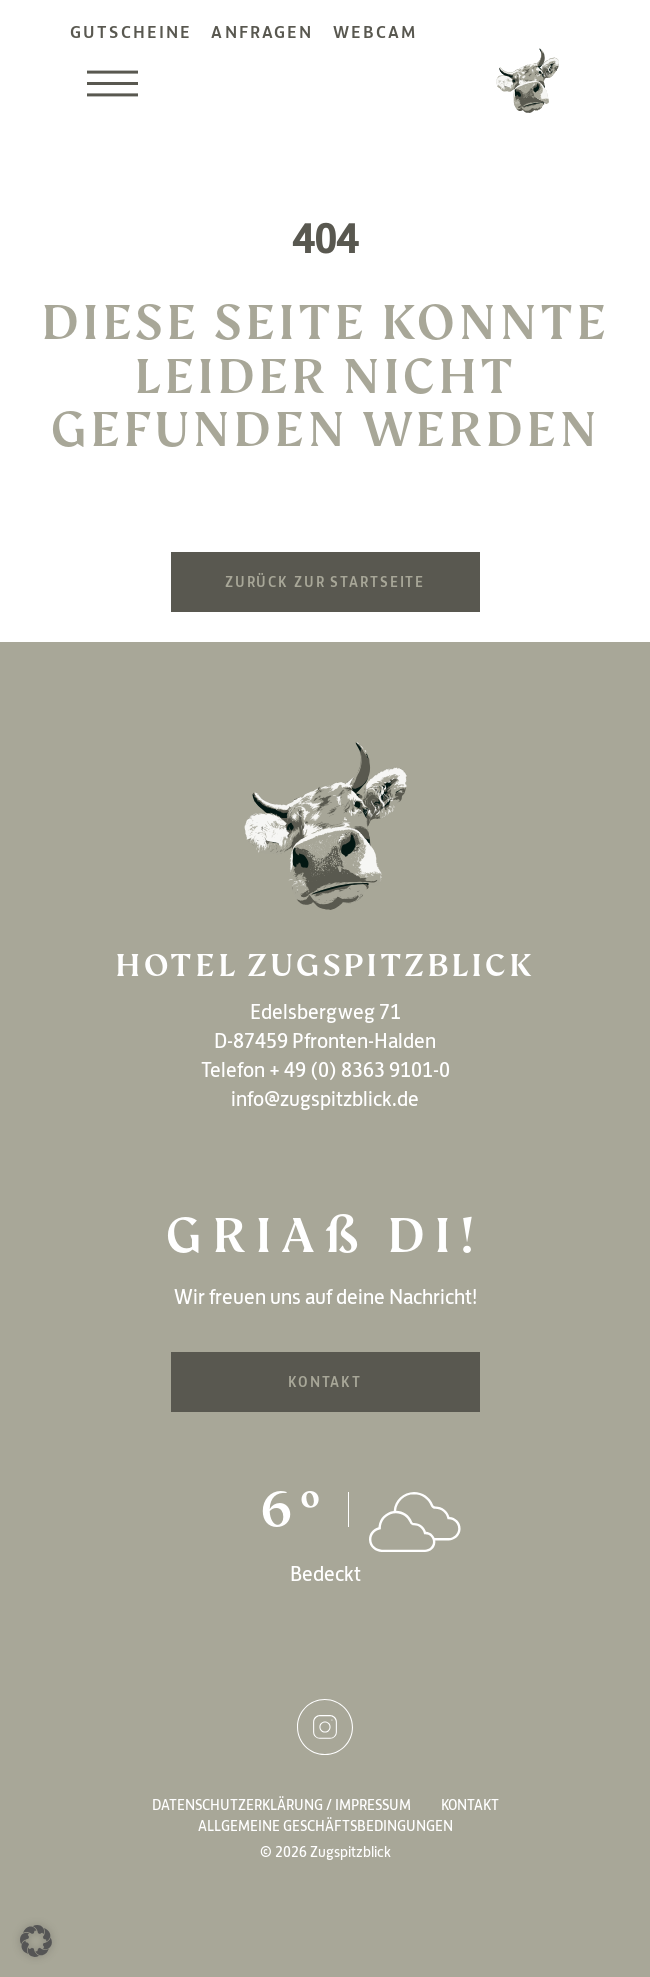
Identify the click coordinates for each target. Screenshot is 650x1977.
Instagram (325, 1727)
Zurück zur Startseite (325, 582)
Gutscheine (131, 32)
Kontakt (325, 1382)
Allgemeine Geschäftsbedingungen (325, 1826)
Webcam (375, 32)
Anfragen (262, 32)
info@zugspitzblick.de (325, 1099)
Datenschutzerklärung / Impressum (281, 1805)
